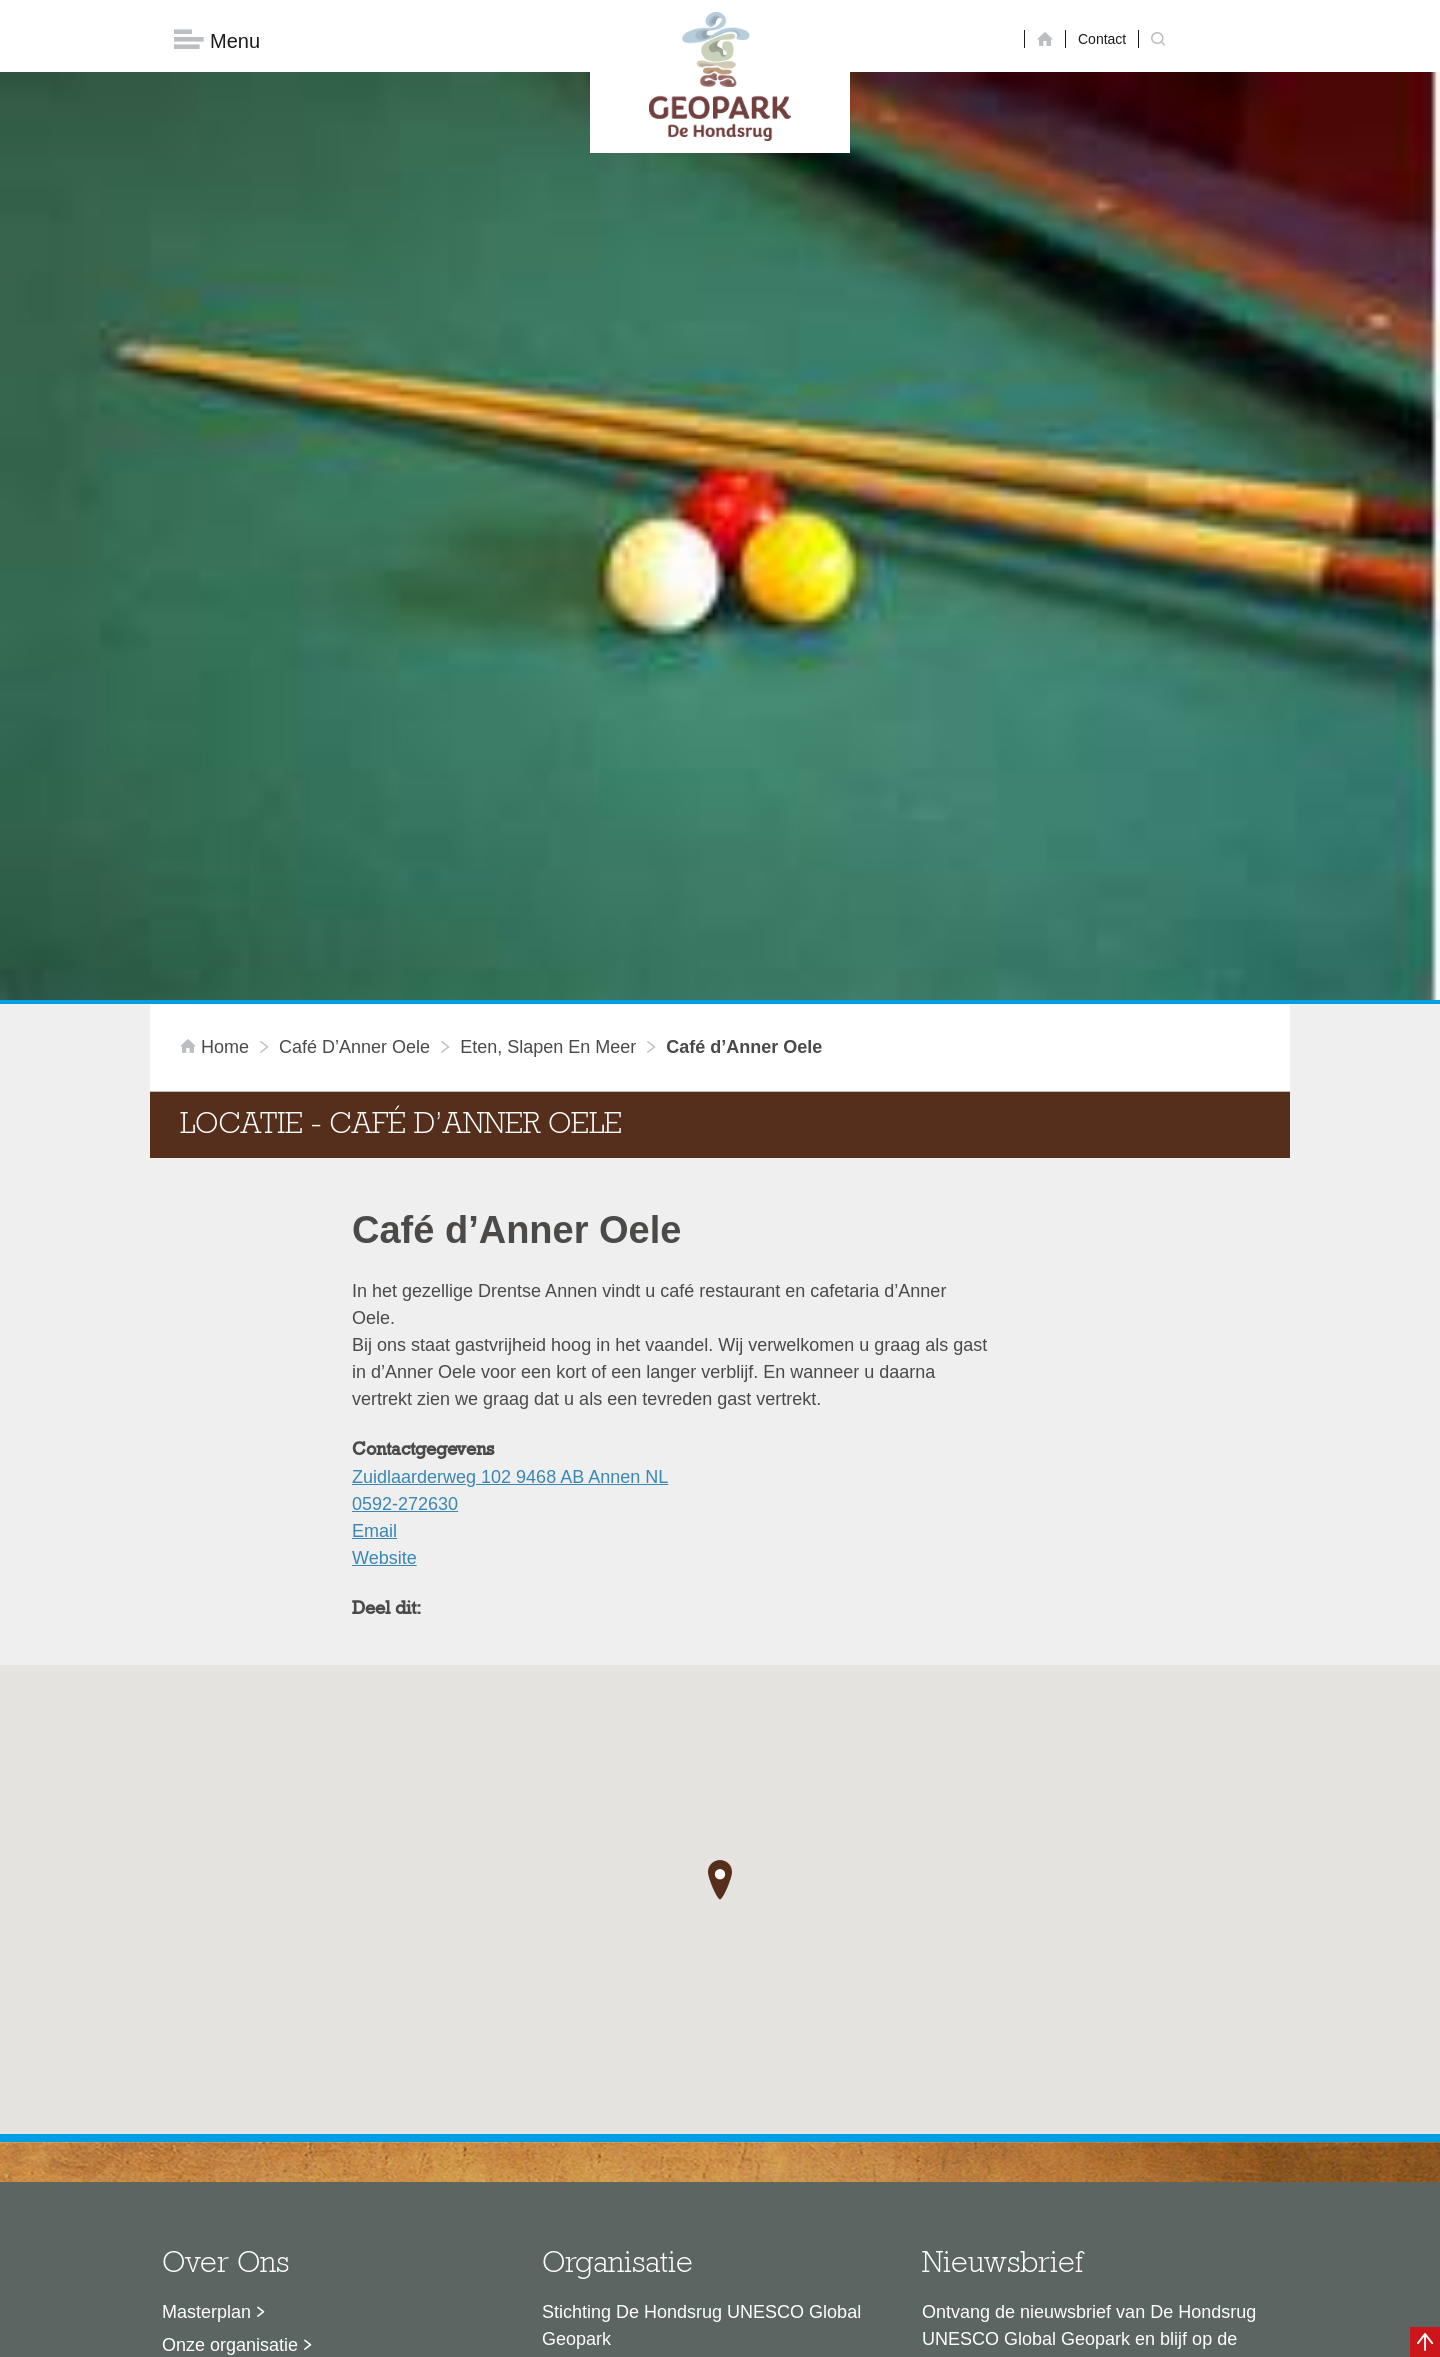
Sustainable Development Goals (290, 2059)
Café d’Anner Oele (354, 728)
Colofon (605, 2332)
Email (374, 1212)
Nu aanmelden (1011, 2112)
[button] (720, 1560)
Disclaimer (530, 2332)
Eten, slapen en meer (548, 728)
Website (384, 1239)
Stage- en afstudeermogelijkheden (299, 2125)
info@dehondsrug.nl (622, 2173)
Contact (1102, 39)
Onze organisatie (230, 2026)
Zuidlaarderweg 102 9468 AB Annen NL (510, 1158)
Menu (217, 40)
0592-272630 (405, 1185)
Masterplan (206, 1993)
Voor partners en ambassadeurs (290, 2092)
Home (217, 728)
